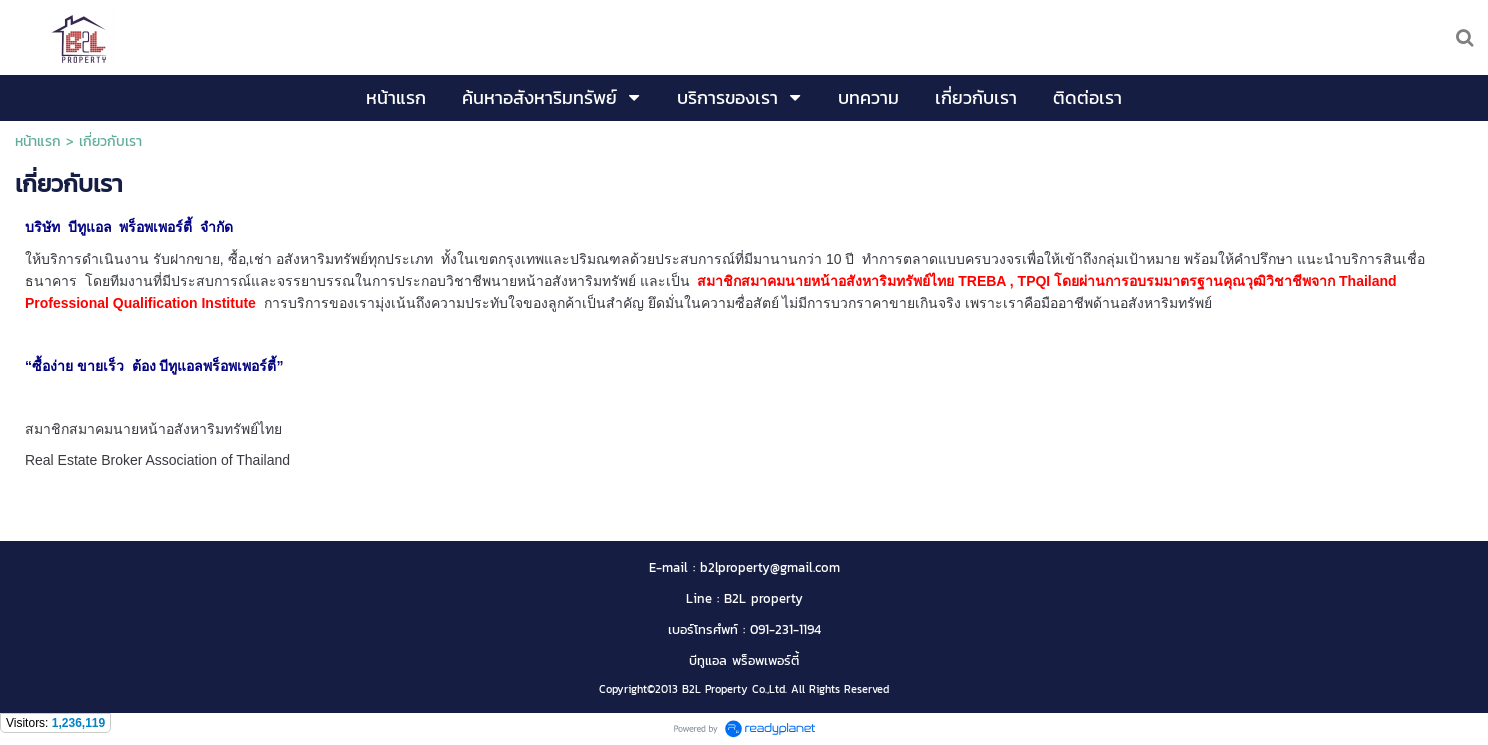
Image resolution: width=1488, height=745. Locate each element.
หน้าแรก (38, 141)
